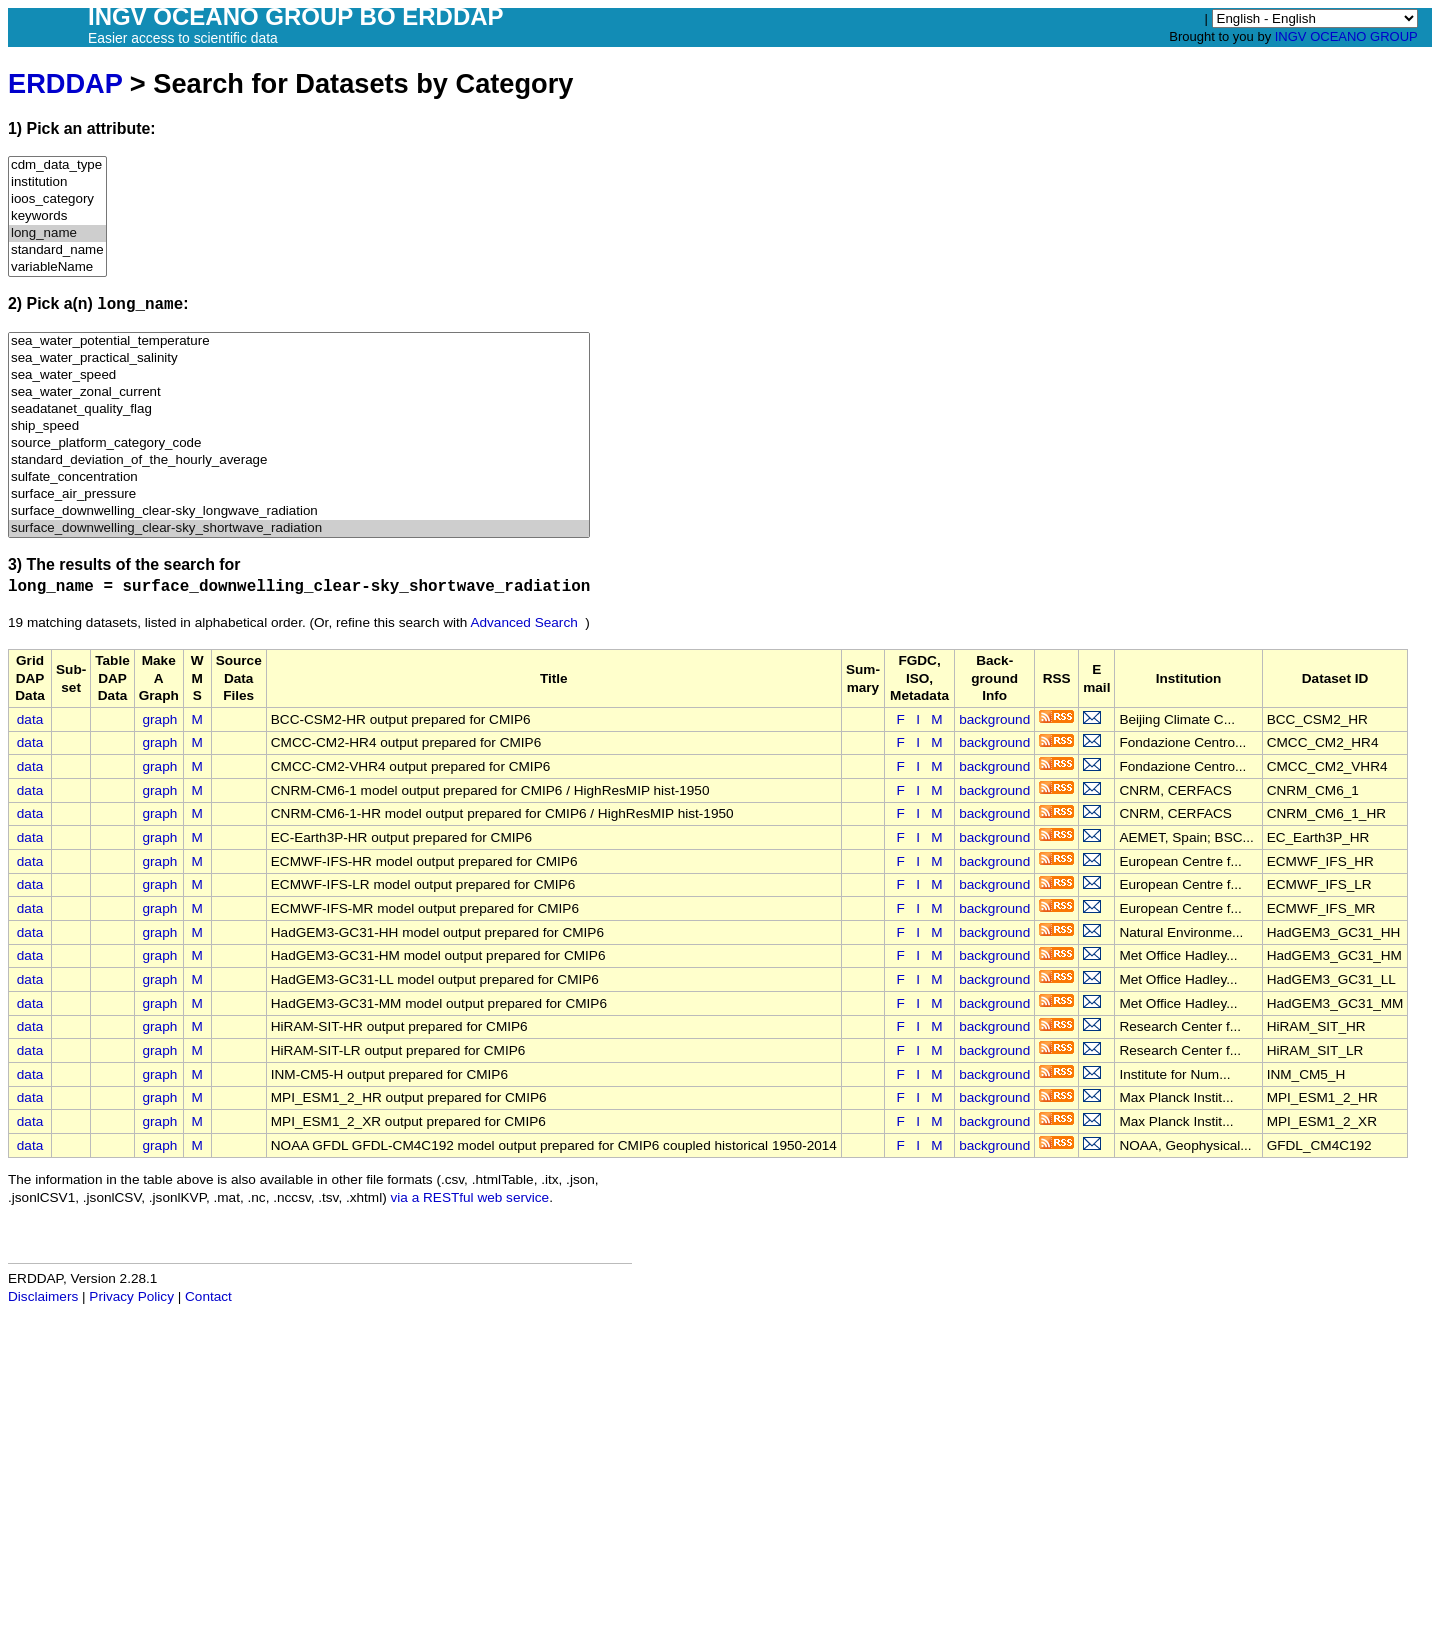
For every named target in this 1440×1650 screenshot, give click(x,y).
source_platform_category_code (299, 443)
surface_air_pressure (299, 494)
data (30, 719)
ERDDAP (65, 83)
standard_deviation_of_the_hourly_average (299, 460)
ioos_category (57, 199)
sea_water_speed (299, 375)
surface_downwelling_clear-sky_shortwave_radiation (299, 528)
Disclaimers (43, 1296)
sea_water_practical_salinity (299, 358)
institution (57, 182)
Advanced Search (523, 622)
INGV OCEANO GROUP (1346, 36)
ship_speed (299, 426)
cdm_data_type (57, 165)
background (994, 719)
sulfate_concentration (299, 477)
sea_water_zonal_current (299, 392)
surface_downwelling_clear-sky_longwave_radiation (299, 511)
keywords (57, 216)
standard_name (57, 250)
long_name (57, 233)
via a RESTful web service (470, 1197)
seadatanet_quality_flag (299, 409)
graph (160, 719)
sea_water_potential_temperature (299, 341)
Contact (208, 1296)
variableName (57, 267)
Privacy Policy (131, 1296)
